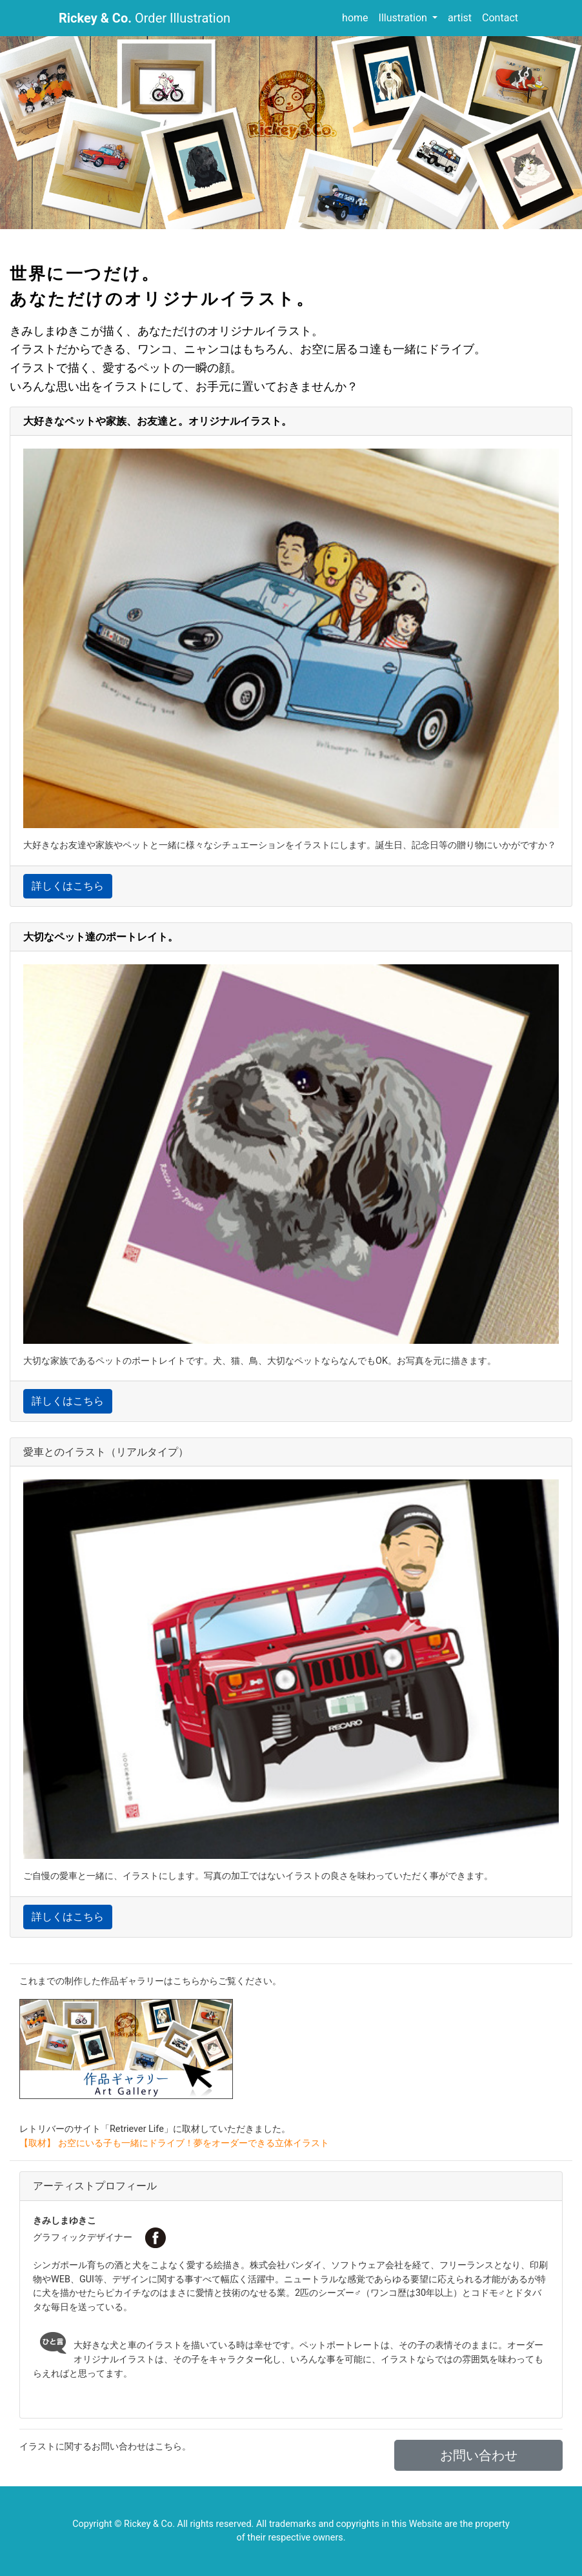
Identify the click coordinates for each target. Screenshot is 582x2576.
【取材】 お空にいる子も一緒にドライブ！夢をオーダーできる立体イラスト (174, 2143)
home (355, 18)
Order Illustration (144, 18)
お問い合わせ (478, 2455)
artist (460, 18)
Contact (500, 18)
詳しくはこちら (68, 886)
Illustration (404, 18)
